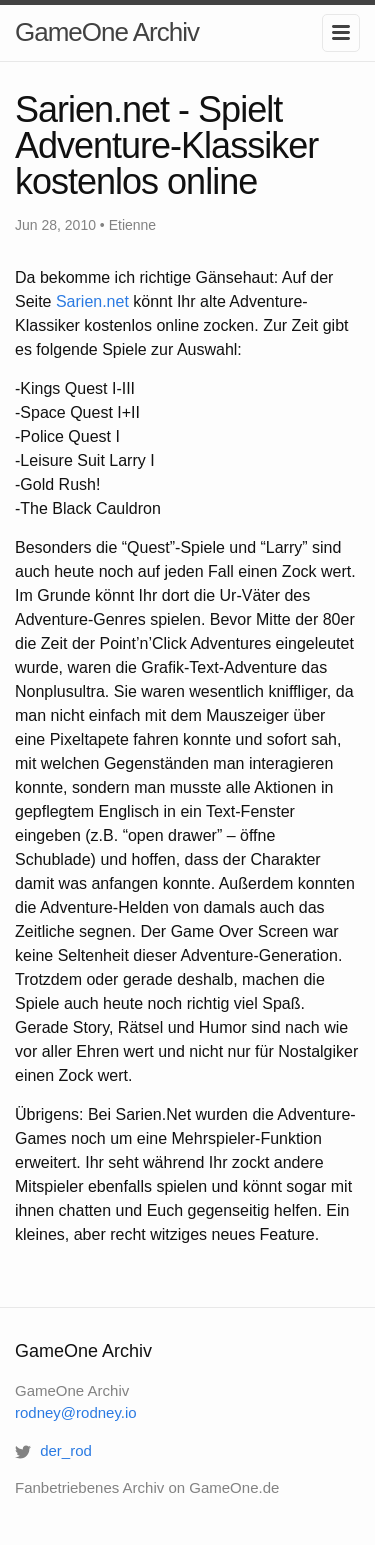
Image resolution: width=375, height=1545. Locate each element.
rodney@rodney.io (76, 1412)
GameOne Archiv (107, 32)
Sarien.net (92, 301)
